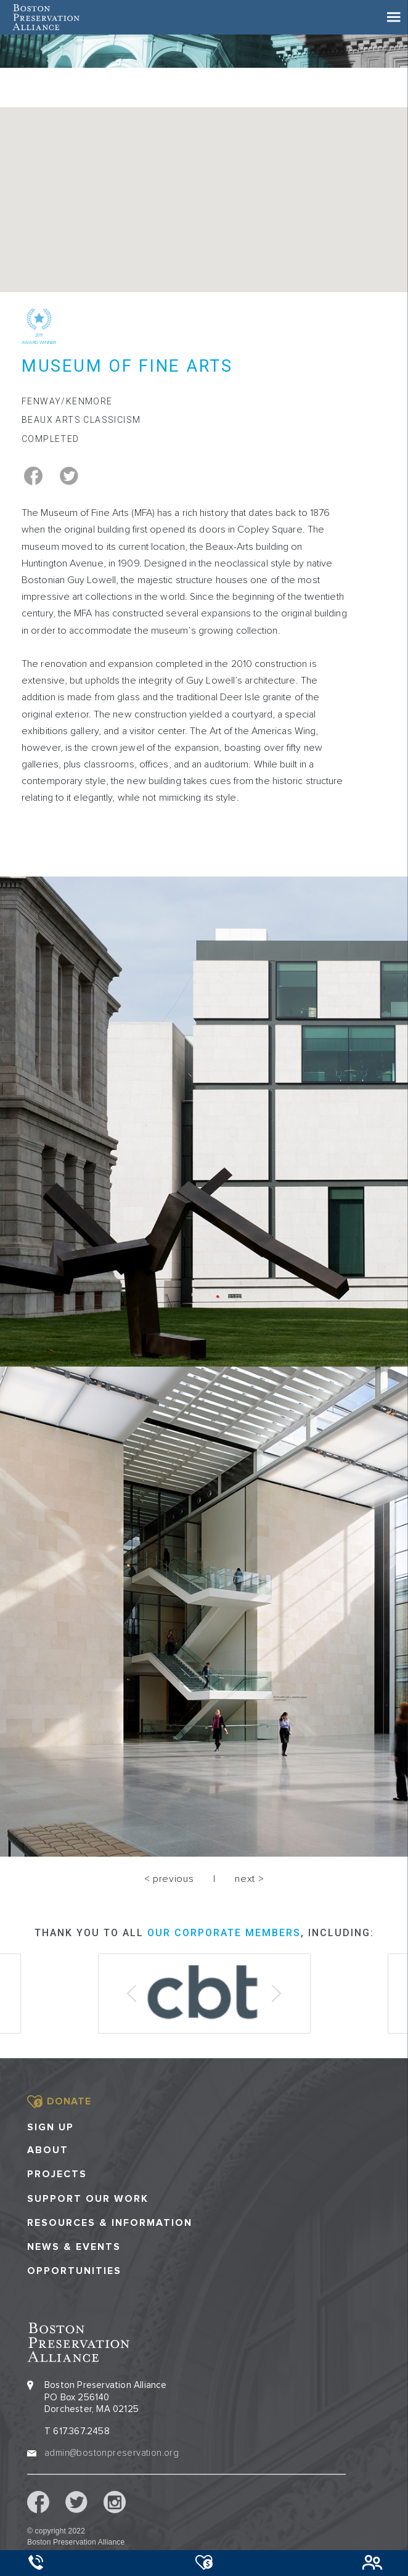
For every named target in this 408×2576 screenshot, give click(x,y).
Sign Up (50, 2127)
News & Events (74, 2247)
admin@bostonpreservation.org (111, 2452)
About (47, 2150)
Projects (57, 2174)
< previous (169, 1879)
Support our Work (88, 2199)
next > (249, 1879)
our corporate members (224, 1933)
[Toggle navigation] (394, 17)
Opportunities (74, 2271)
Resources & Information (109, 2223)
